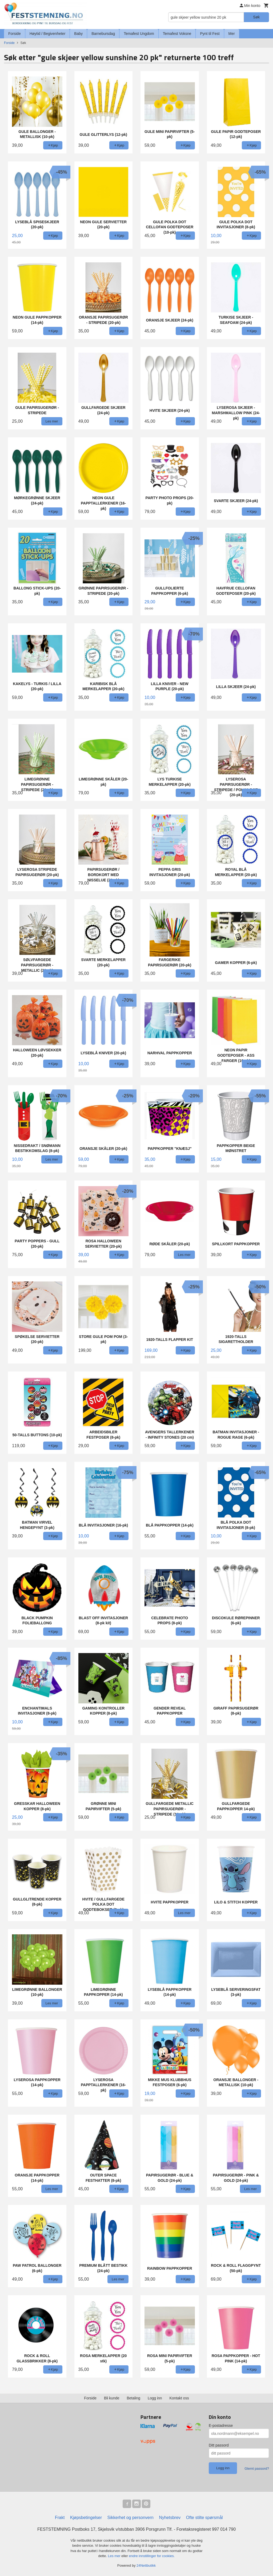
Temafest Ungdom (139, 33)
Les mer (115, 2556)
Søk (256, 17)
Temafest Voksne (177, 33)
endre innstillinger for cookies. (152, 2556)
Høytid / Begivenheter (48, 33)
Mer (231, 33)
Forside (14, 33)
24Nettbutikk (146, 2565)
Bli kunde (111, 2398)
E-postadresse (221, 2425)
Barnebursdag (103, 33)
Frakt (60, 2517)
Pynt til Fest (209, 33)
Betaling (133, 2398)
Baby (78, 33)
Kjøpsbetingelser (86, 2517)
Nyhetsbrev (169, 2517)
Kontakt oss (179, 2398)
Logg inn (155, 2398)
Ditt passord (219, 2445)
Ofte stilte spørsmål (204, 2517)
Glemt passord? (256, 2469)
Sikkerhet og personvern (130, 2517)
